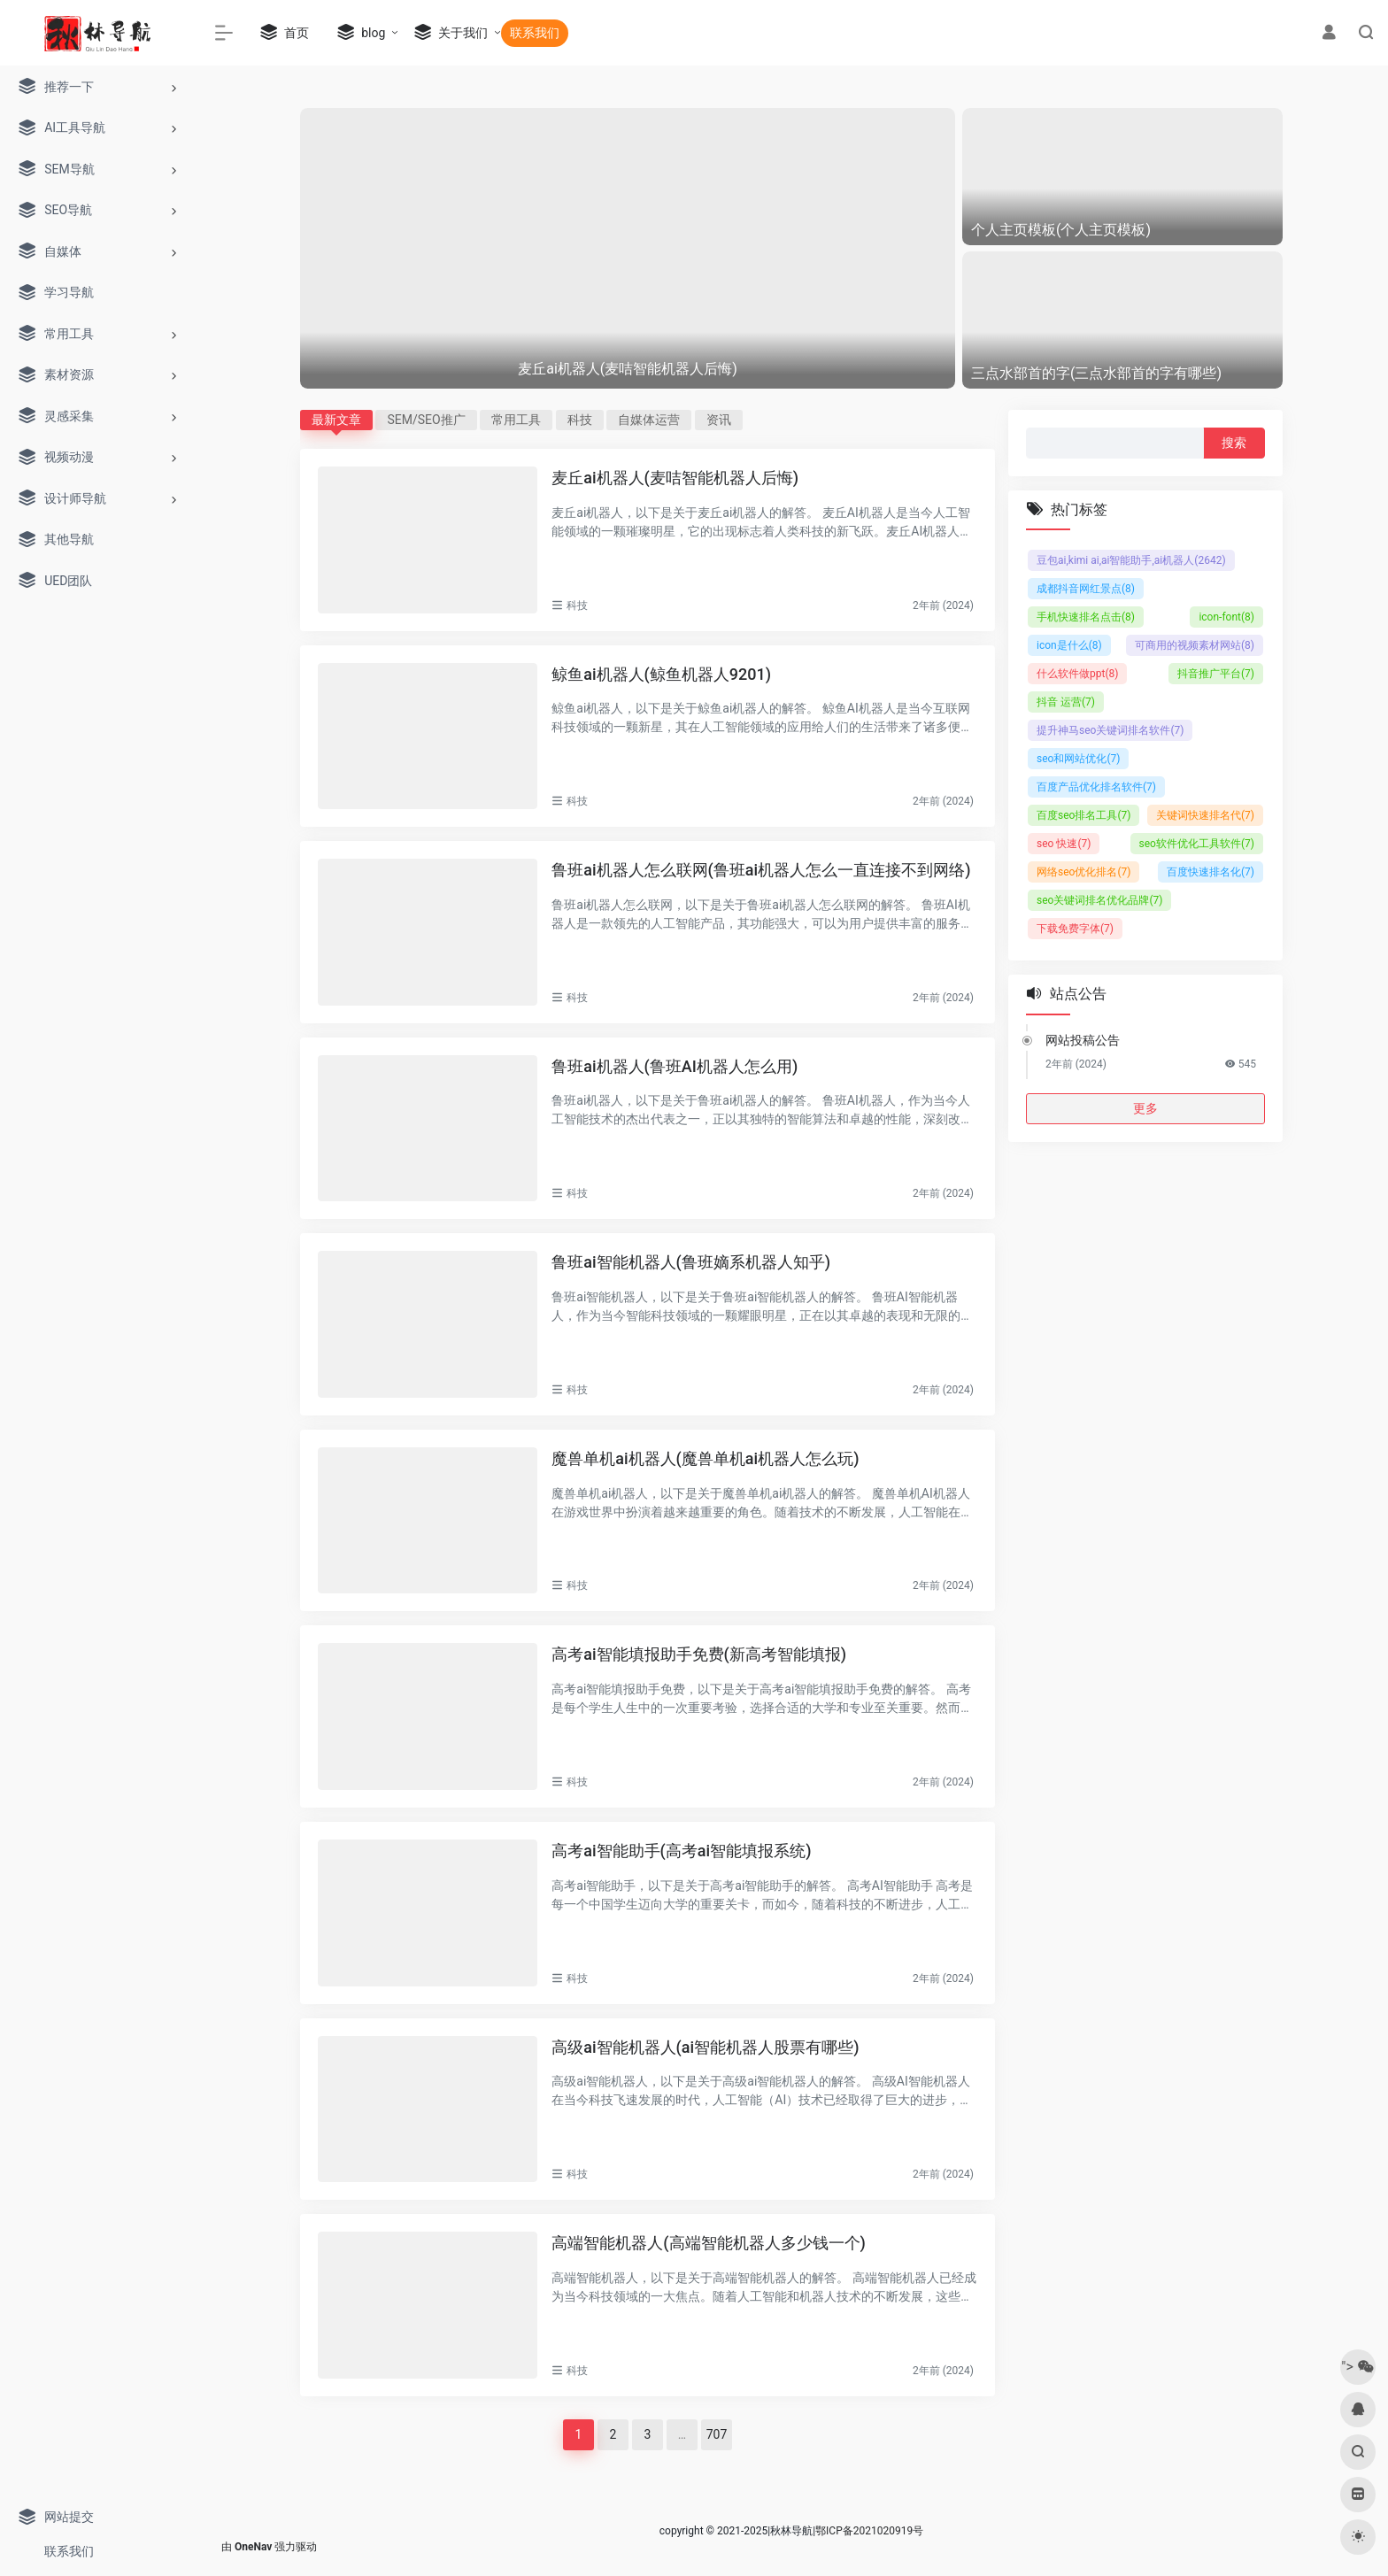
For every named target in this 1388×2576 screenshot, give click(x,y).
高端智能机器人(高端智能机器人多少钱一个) (708, 2242)
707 (717, 2434)
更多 (1145, 1108)
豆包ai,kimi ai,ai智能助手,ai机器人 (1131, 560)
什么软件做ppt (1077, 673)
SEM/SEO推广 (426, 420)
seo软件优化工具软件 (1196, 843)
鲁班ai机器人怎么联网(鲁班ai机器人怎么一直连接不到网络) (760, 869)
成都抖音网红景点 (1086, 588)
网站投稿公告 (1082, 1040)
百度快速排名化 (1210, 872)
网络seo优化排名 (1083, 872)
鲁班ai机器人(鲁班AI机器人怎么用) (674, 1066)
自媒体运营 (649, 420)
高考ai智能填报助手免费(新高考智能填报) (698, 1654)
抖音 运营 (1066, 702)
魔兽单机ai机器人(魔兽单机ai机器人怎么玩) (705, 1458)
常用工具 (516, 420)
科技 (579, 420)
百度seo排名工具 (1083, 815)
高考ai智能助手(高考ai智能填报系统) (681, 1850)
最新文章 (336, 420)
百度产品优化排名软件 (1096, 787)
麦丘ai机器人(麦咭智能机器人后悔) (674, 477)
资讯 (718, 420)
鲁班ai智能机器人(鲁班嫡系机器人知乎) (690, 1262)
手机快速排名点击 (1086, 617)
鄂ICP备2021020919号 (869, 2531)
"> (1357, 2366)
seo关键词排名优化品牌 (1099, 900)
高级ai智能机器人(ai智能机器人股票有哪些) (705, 2047)
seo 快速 (1064, 843)
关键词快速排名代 (1205, 815)
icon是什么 (1069, 645)
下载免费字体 (1075, 928)
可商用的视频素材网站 (1194, 645)
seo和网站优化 (1078, 758)
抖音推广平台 (1215, 673)
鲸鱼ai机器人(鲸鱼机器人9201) (661, 674)
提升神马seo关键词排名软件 (1110, 730)
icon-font (1226, 617)
